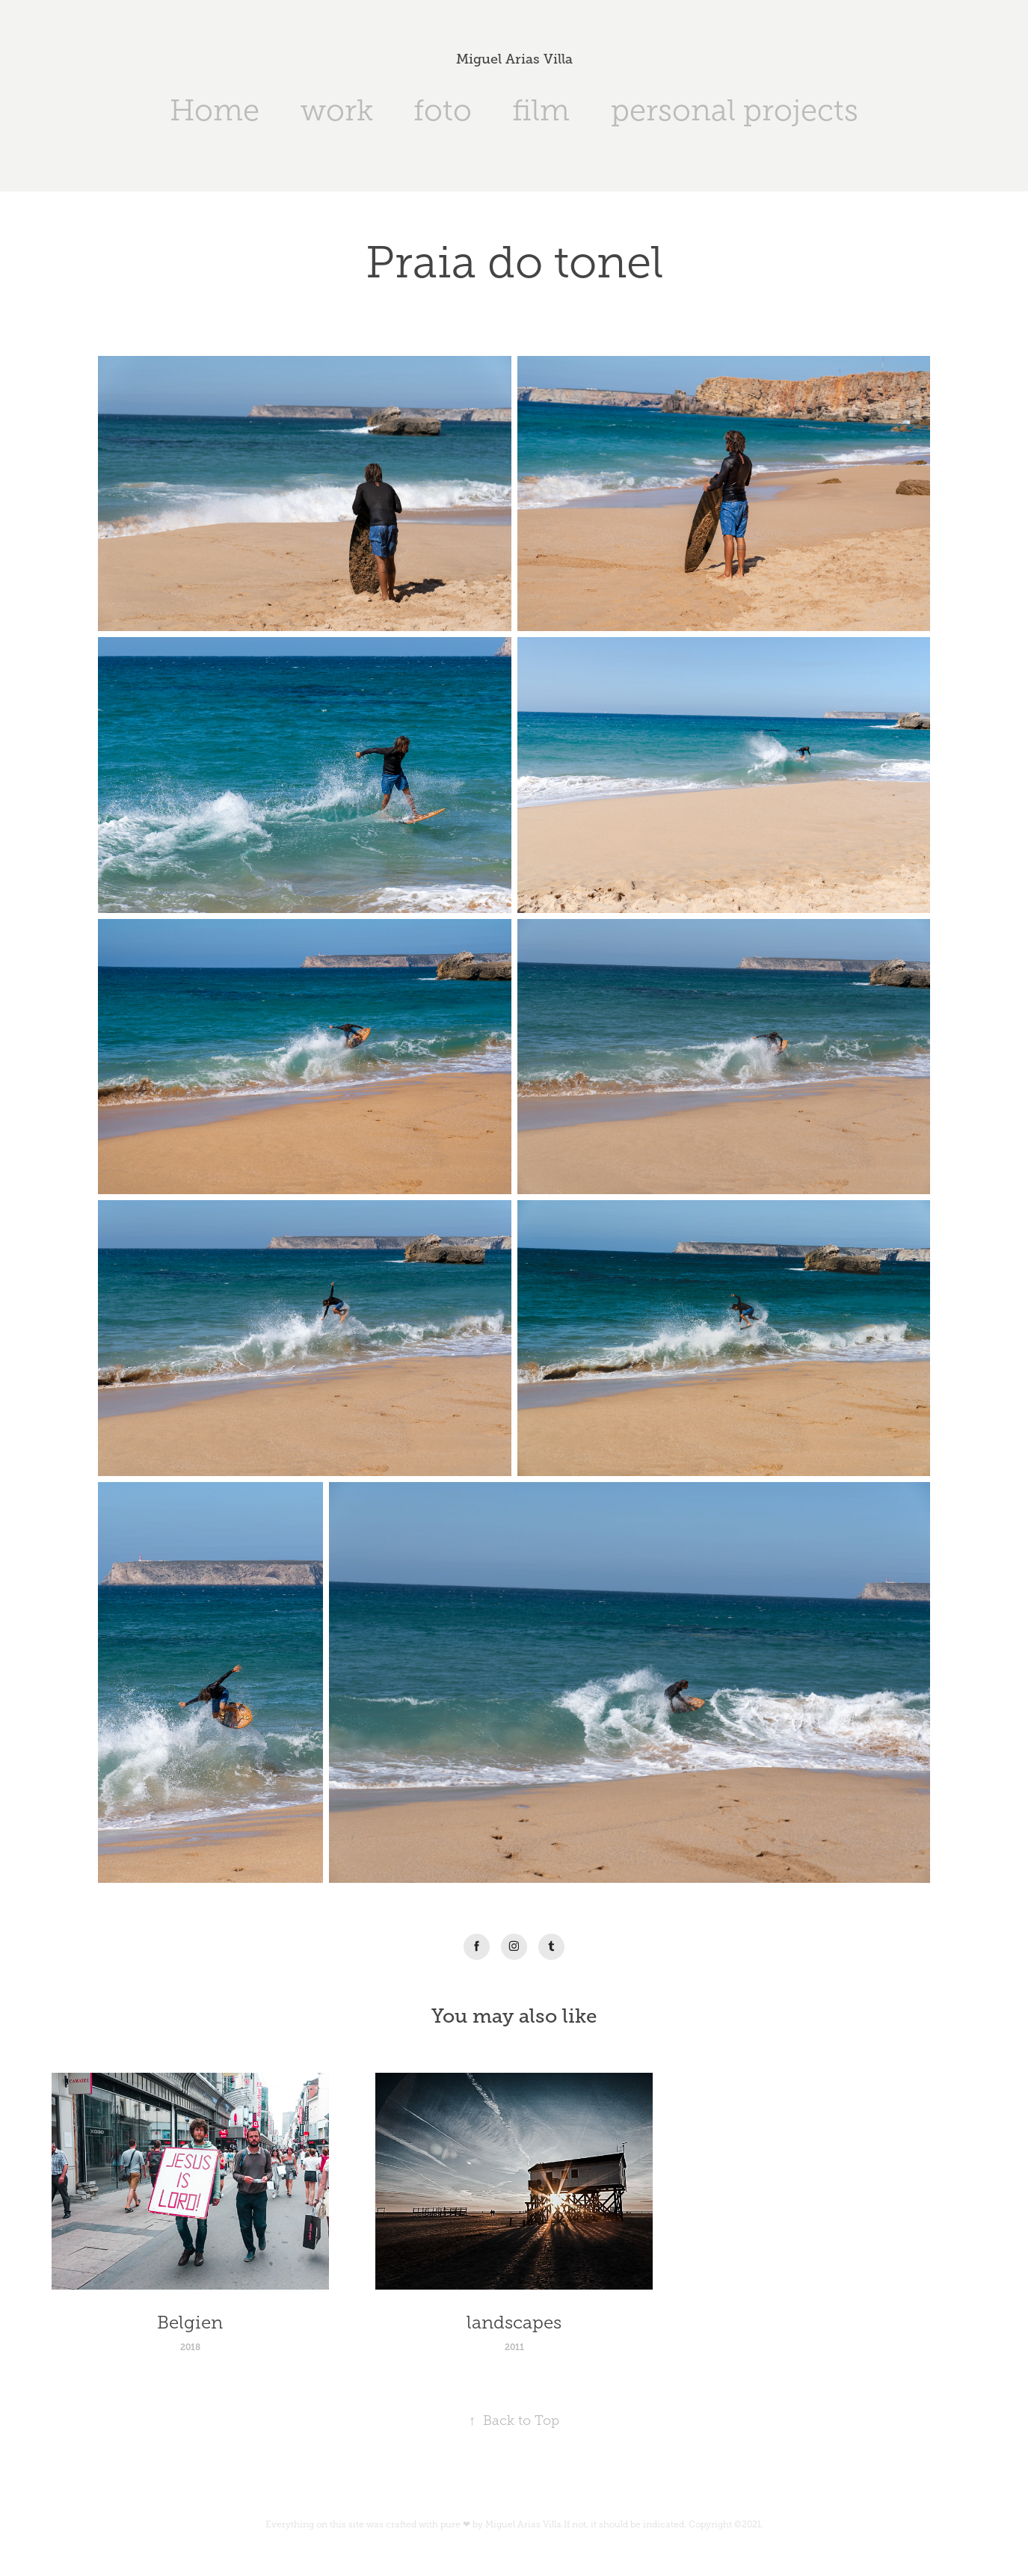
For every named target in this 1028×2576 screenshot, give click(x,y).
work (337, 110)
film (541, 110)
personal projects (734, 110)
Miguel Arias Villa (514, 59)
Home (214, 110)
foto (442, 110)
